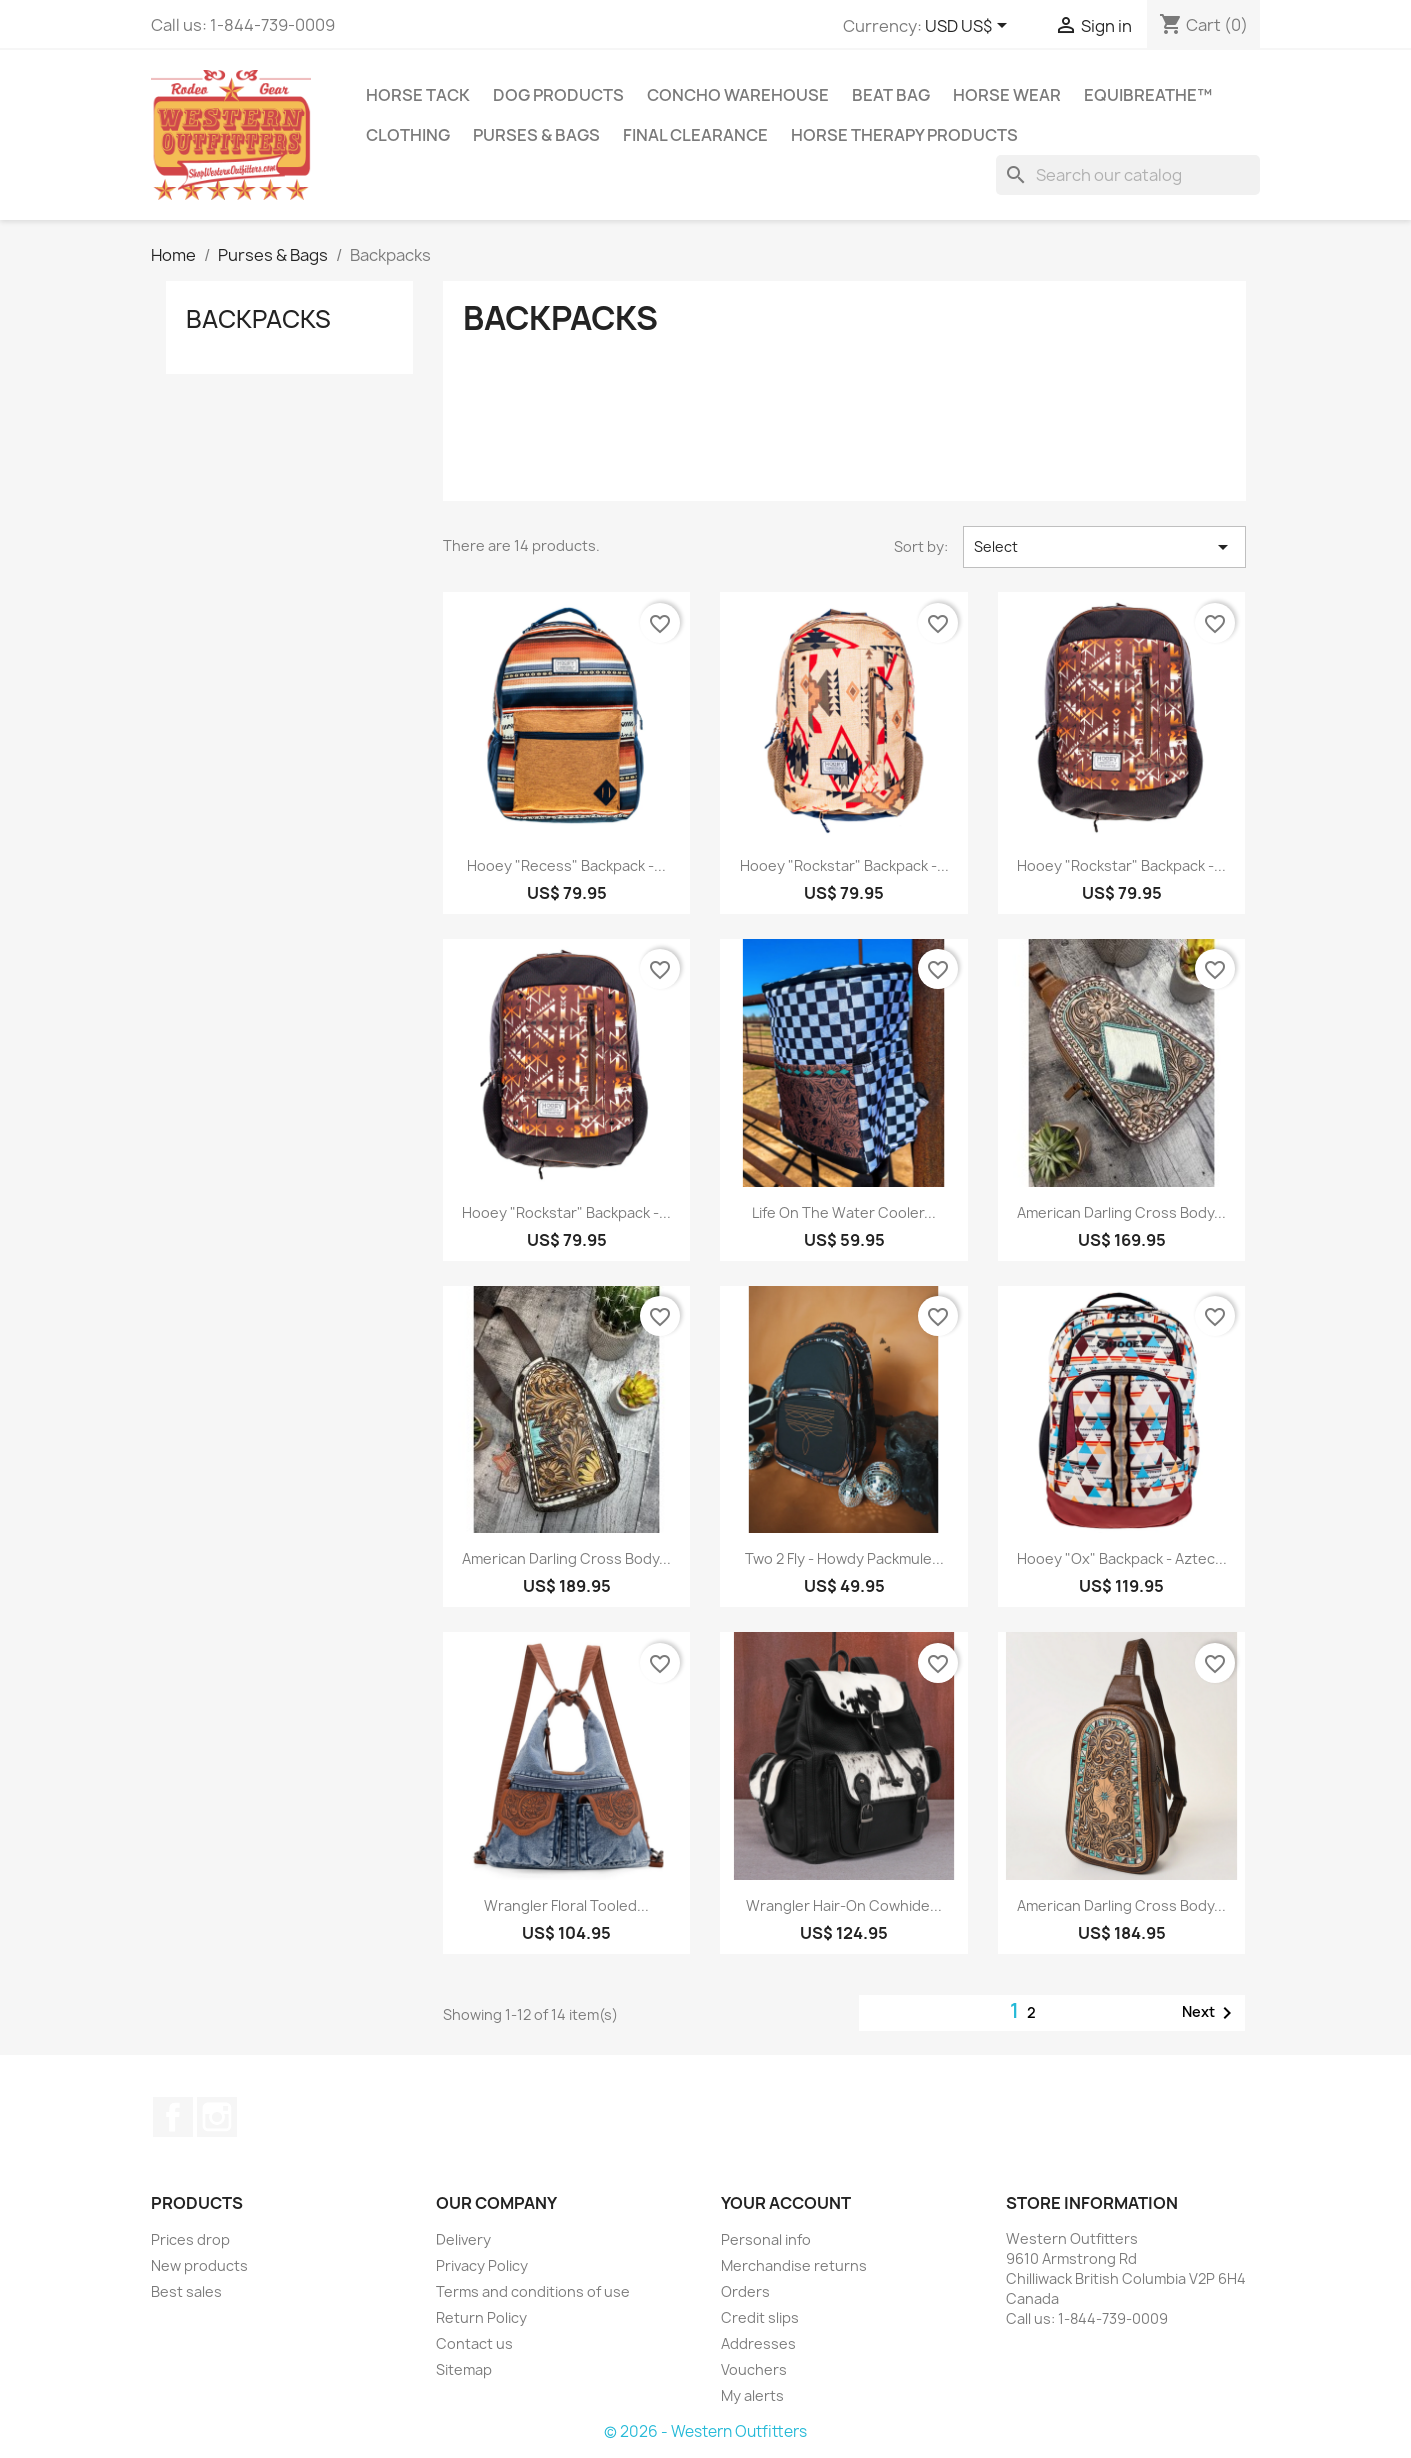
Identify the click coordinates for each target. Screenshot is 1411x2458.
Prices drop (190, 2239)
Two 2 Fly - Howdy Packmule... (844, 1558)
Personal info (766, 2239)
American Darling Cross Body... (1121, 1212)
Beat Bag (891, 95)
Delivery (463, 2239)
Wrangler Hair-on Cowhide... (844, 1905)
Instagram (217, 2117)
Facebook (173, 2117)
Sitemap (464, 2369)
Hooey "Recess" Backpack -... (566, 865)
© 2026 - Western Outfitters (705, 2431)
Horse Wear (1007, 95)
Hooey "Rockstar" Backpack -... (844, 865)
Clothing (408, 135)
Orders (745, 2291)
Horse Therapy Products (904, 135)
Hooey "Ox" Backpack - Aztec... (1122, 1558)
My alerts (752, 2395)
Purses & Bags (536, 135)
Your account (786, 2203)
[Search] (1128, 175)
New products (199, 2265)
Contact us (474, 2343)
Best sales (186, 2291)
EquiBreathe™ (1148, 95)
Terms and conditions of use (533, 2291)
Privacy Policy (482, 2265)
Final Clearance (695, 135)
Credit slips (760, 2317)
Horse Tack (418, 95)
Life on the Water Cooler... (844, 1212)
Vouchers (754, 2369)
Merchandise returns (794, 2265)
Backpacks (258, 319)
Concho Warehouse (738, 95)
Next (1210, 2013)
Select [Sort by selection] (1104, 547)
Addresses (758, 2343)
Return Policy (481, 2317)
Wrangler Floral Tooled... (566, 1905)
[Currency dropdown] (969, 27)
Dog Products (558, 95)
